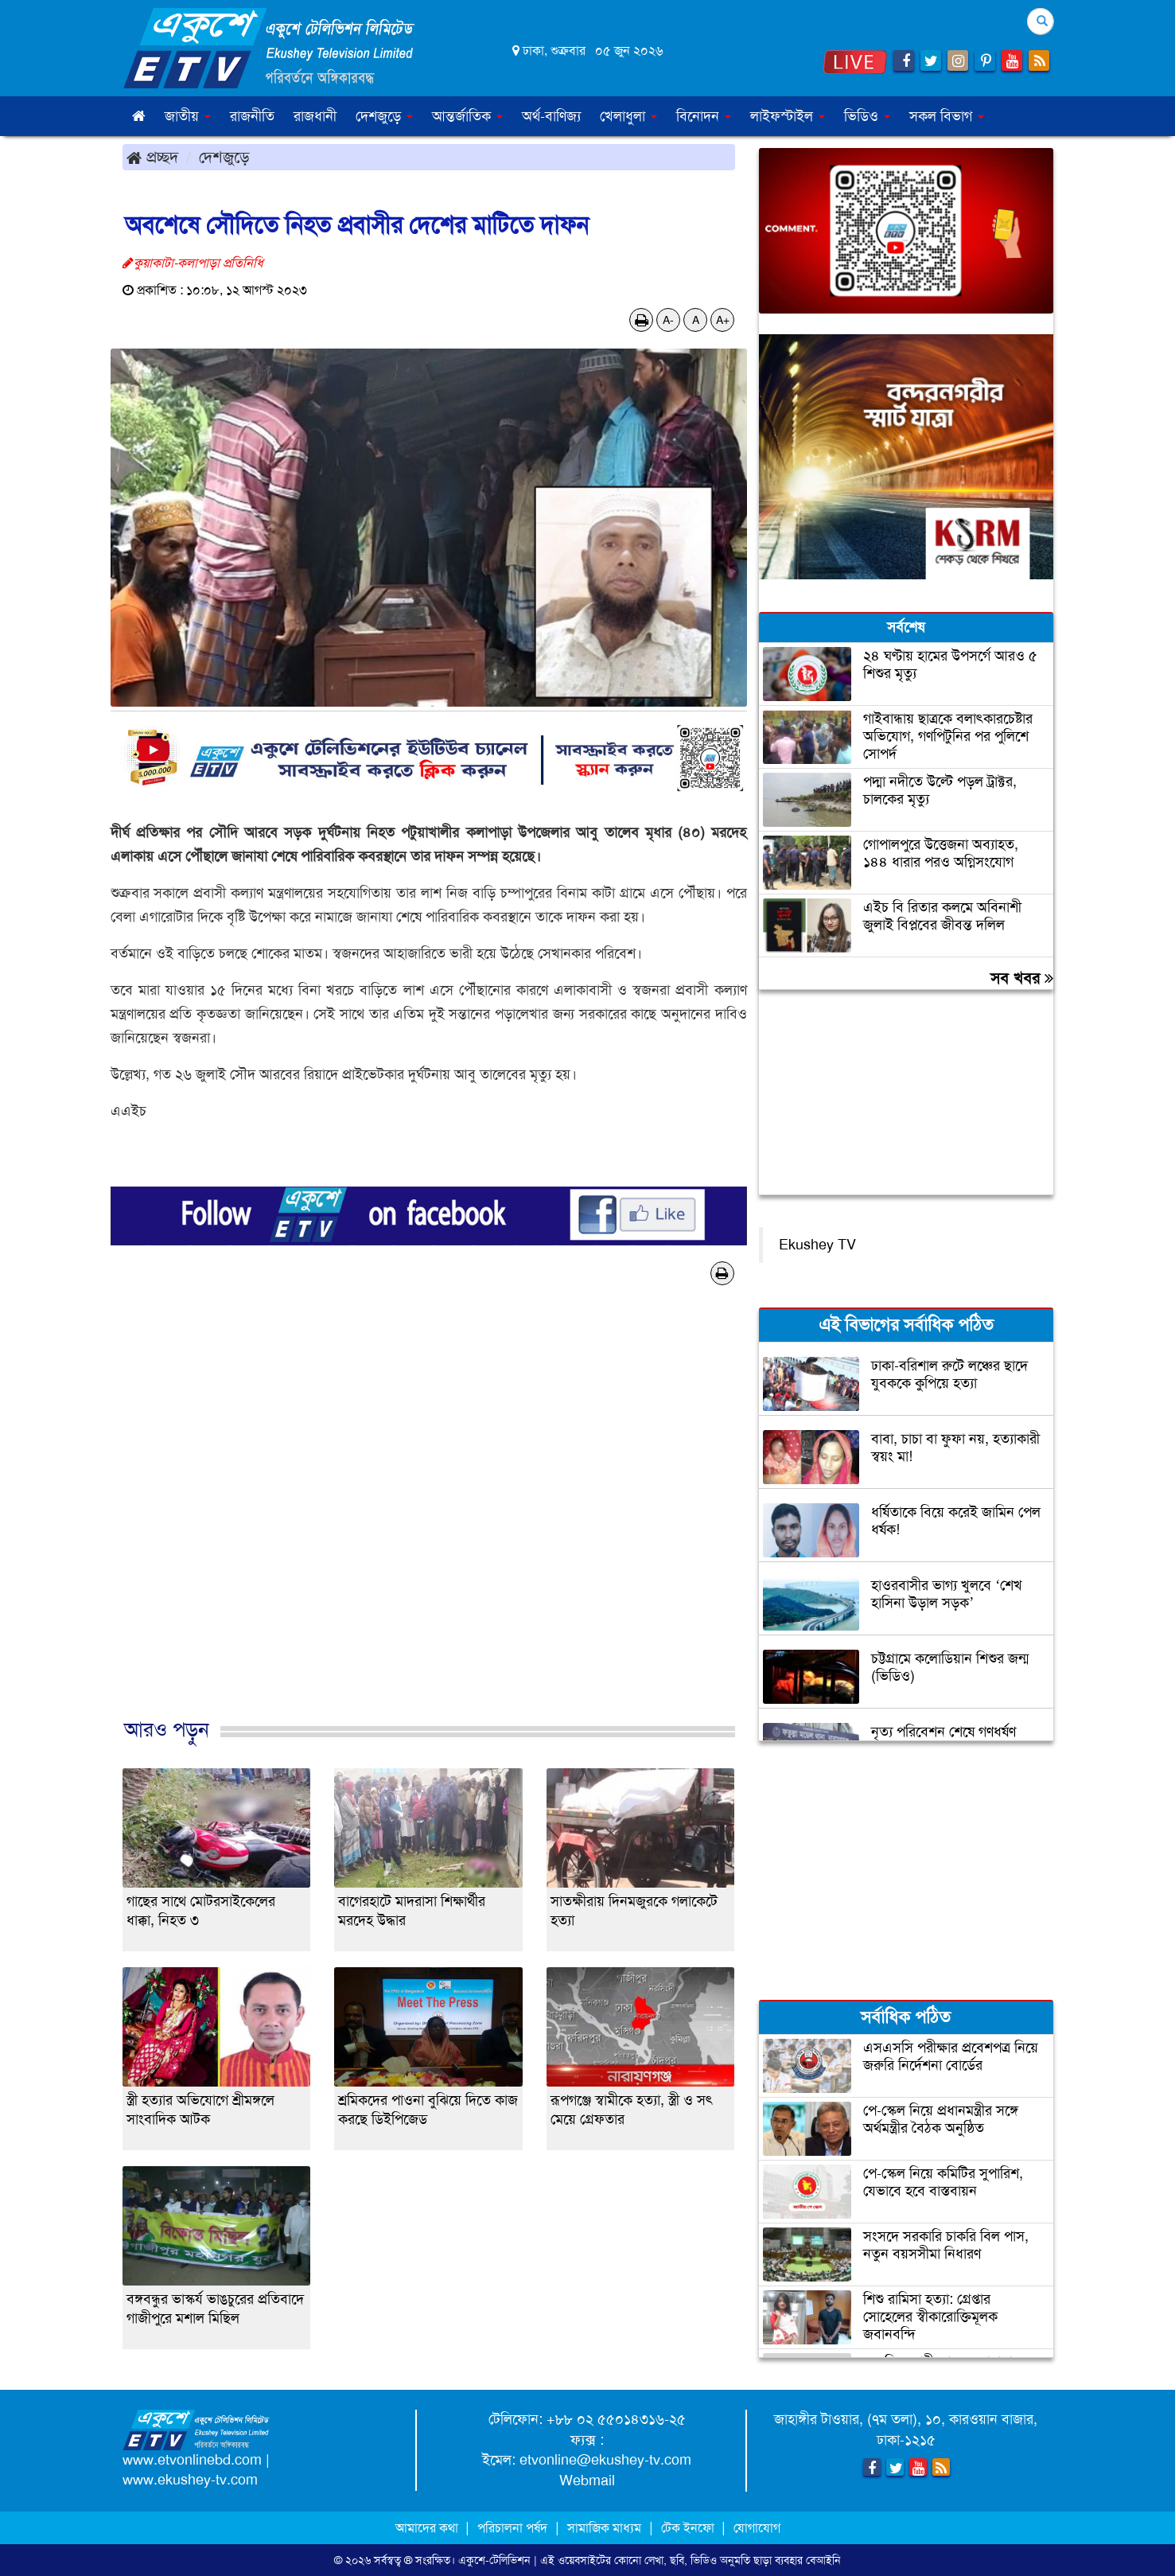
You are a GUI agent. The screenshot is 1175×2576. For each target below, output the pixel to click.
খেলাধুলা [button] (628, 116)
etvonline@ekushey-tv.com (605, 2459)
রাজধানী (315, 116)
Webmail (587, 2480)
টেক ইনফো (689, 2527)
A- (668, 320)
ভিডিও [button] (867, 116)
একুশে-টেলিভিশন (494, 2560)
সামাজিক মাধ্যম (604, 2527)
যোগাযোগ (756, 2527)
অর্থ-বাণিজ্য (551, 116)
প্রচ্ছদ (152, 156)
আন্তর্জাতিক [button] (467, 116)
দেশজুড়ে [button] (384, 116)
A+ (723, 320)
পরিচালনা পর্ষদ (512, 2527)
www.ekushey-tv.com (190, 2479)
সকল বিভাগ (946, 116)
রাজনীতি (252, 116)
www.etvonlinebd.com (192, 2459)
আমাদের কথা (428, 2527)
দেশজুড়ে (224, 156)
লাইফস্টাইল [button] (787, 116)
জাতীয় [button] (188, 116)
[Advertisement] (429, 1518)
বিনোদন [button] (703, 116)
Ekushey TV (817, 1244)
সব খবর (1021, 978)
